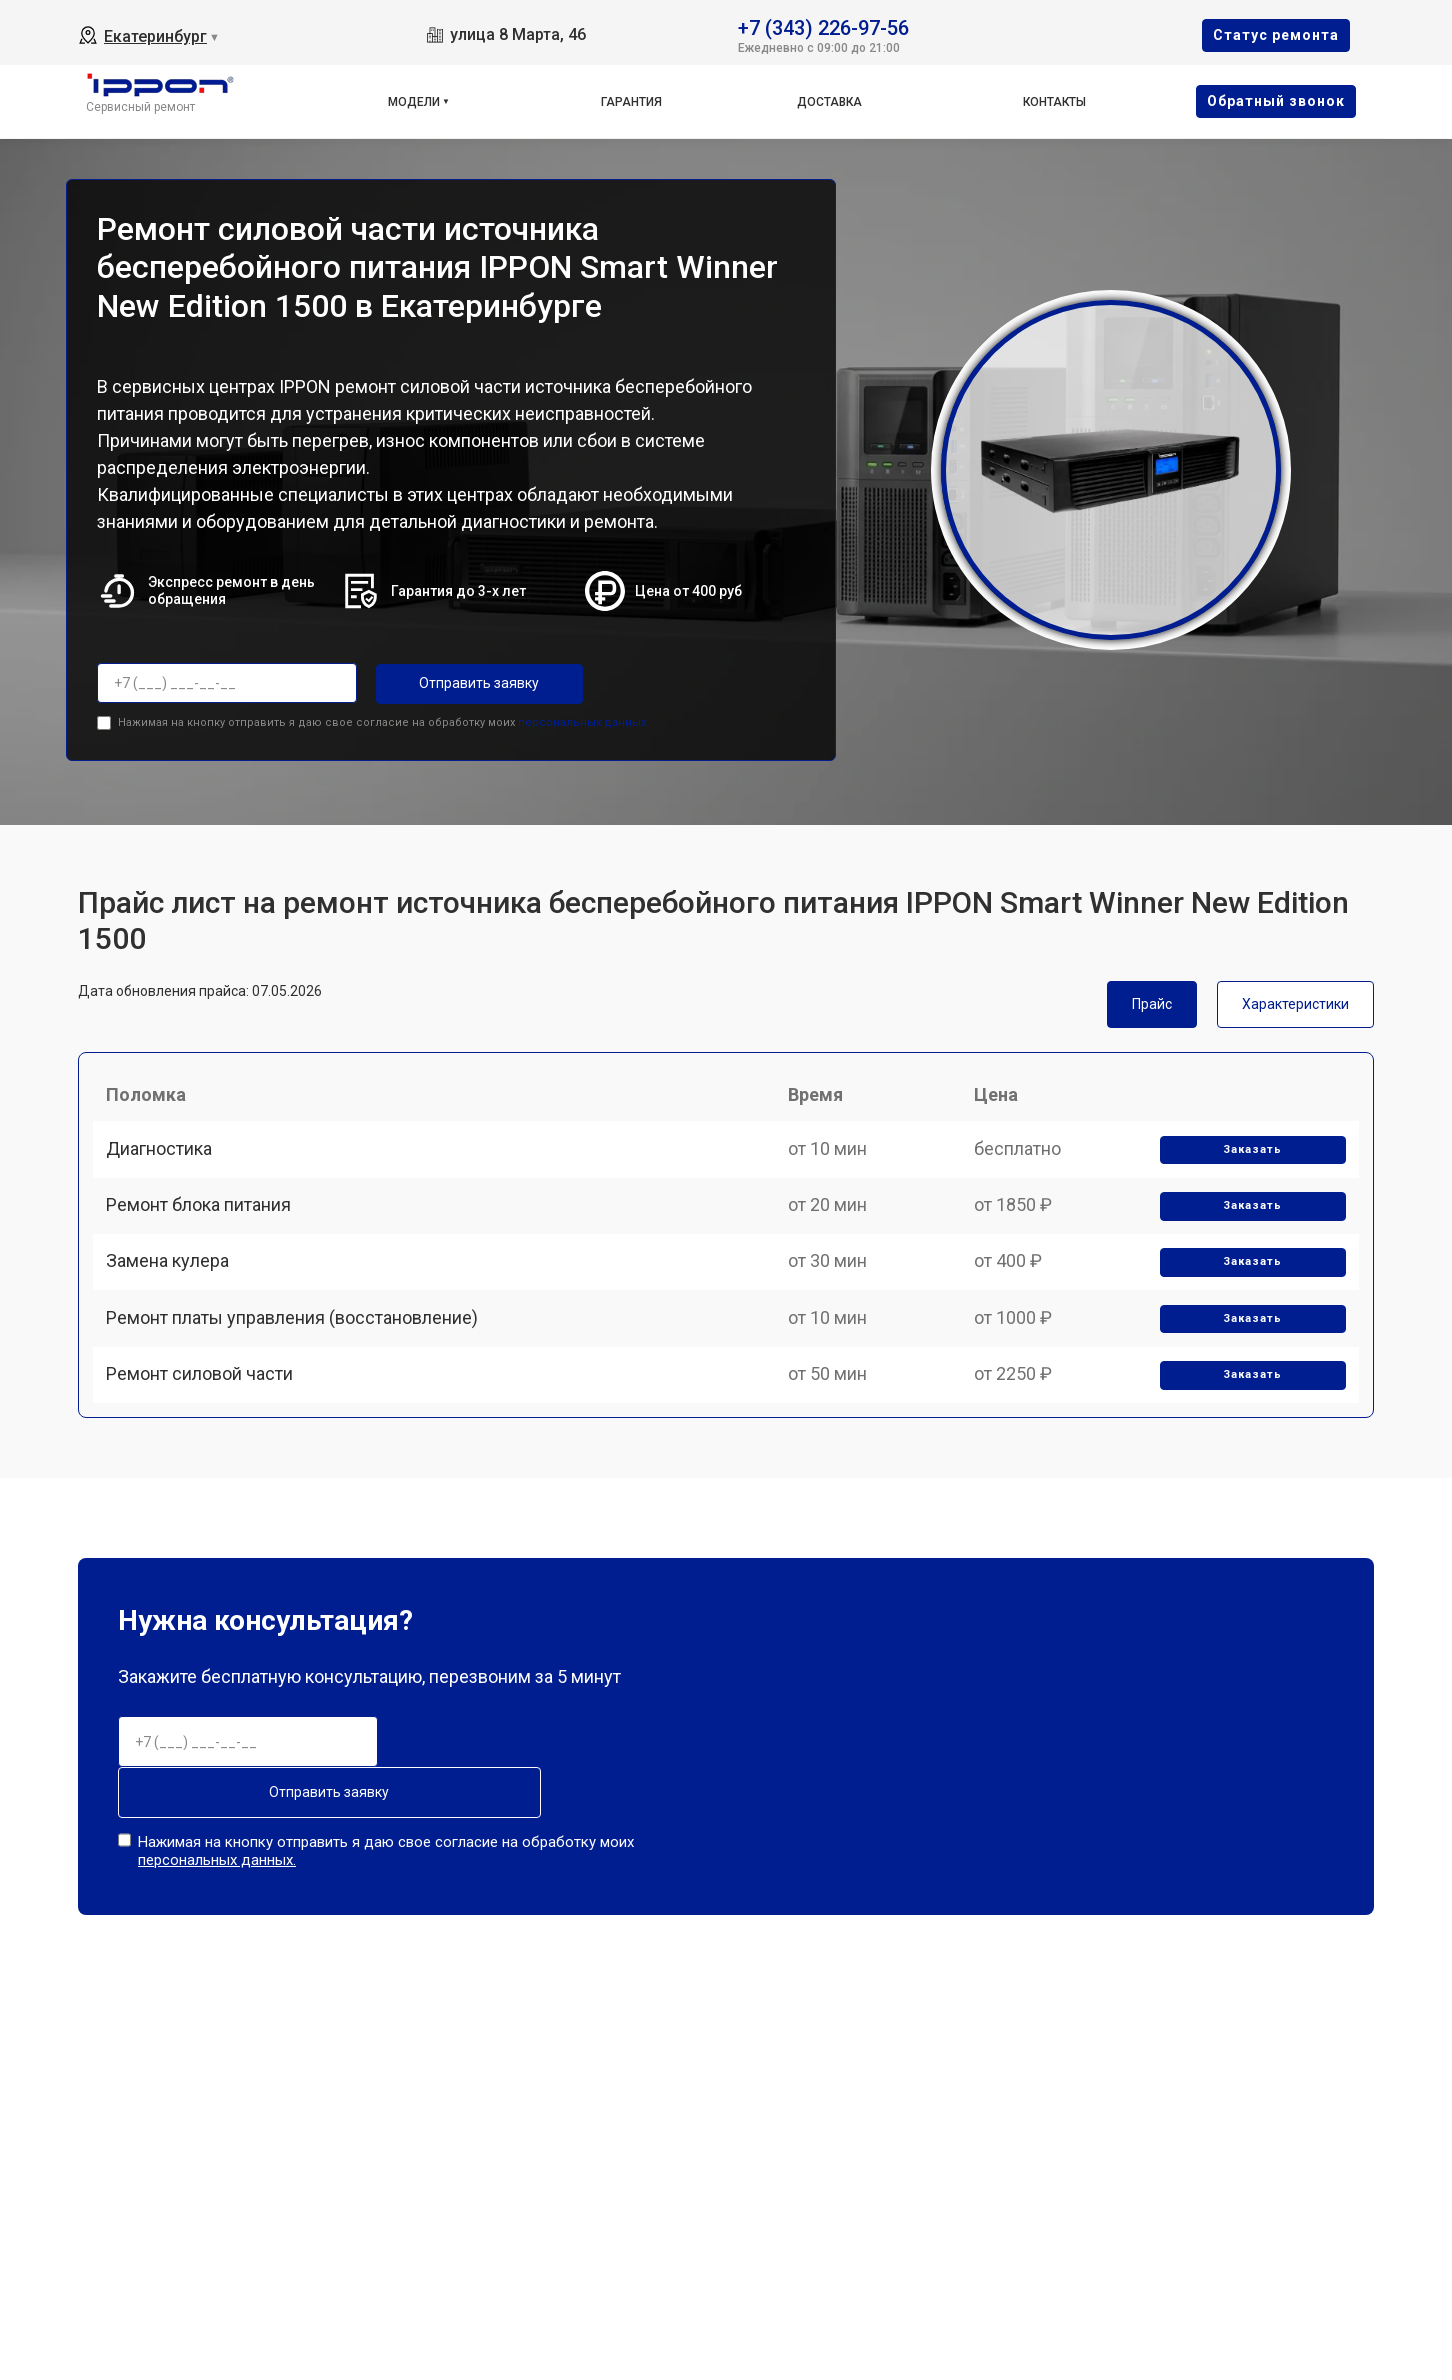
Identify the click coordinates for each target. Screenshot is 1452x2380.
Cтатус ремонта (1276, 35)
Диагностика (166, 1163)
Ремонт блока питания (205, 1232)
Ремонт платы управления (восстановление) (299, 1371)
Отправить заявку (456, 683)
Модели (414, 102)
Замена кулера (174, 1302)
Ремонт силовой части (206, 1441)
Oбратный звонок (1276, 101)
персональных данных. (583, 718)
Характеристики (1295, 1000)
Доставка (829, 102)
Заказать (1247, 1164)
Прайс (1152, 1000)
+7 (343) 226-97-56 (823, 26)
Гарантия (631, 102)
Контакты (1054, 102)
